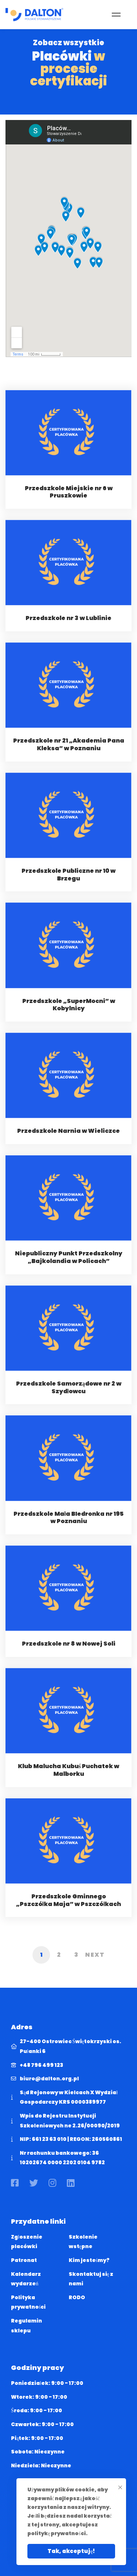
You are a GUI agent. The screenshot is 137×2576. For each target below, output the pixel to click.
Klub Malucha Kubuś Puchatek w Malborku (68, 1779)
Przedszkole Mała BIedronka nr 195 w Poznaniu (68, 1527)
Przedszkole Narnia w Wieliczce (68, 1140)
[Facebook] (14, 2183)
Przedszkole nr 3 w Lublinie (68, 627)
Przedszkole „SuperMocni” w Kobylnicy (68, 1014)
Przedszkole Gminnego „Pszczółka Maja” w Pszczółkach (68, 1909)
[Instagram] (52, 2183)
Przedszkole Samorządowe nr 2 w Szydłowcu (68, 1396)
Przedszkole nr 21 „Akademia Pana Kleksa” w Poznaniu (68, 754)
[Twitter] (33, 2183)
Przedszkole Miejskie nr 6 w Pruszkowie (69, 501)
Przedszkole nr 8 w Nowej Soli (68, 1653)
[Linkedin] (70, 2183)
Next (95, 1955)
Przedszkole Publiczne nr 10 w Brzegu (68, 884)
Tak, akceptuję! (71, 2551)
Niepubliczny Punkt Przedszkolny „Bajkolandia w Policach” (68, 1267)
